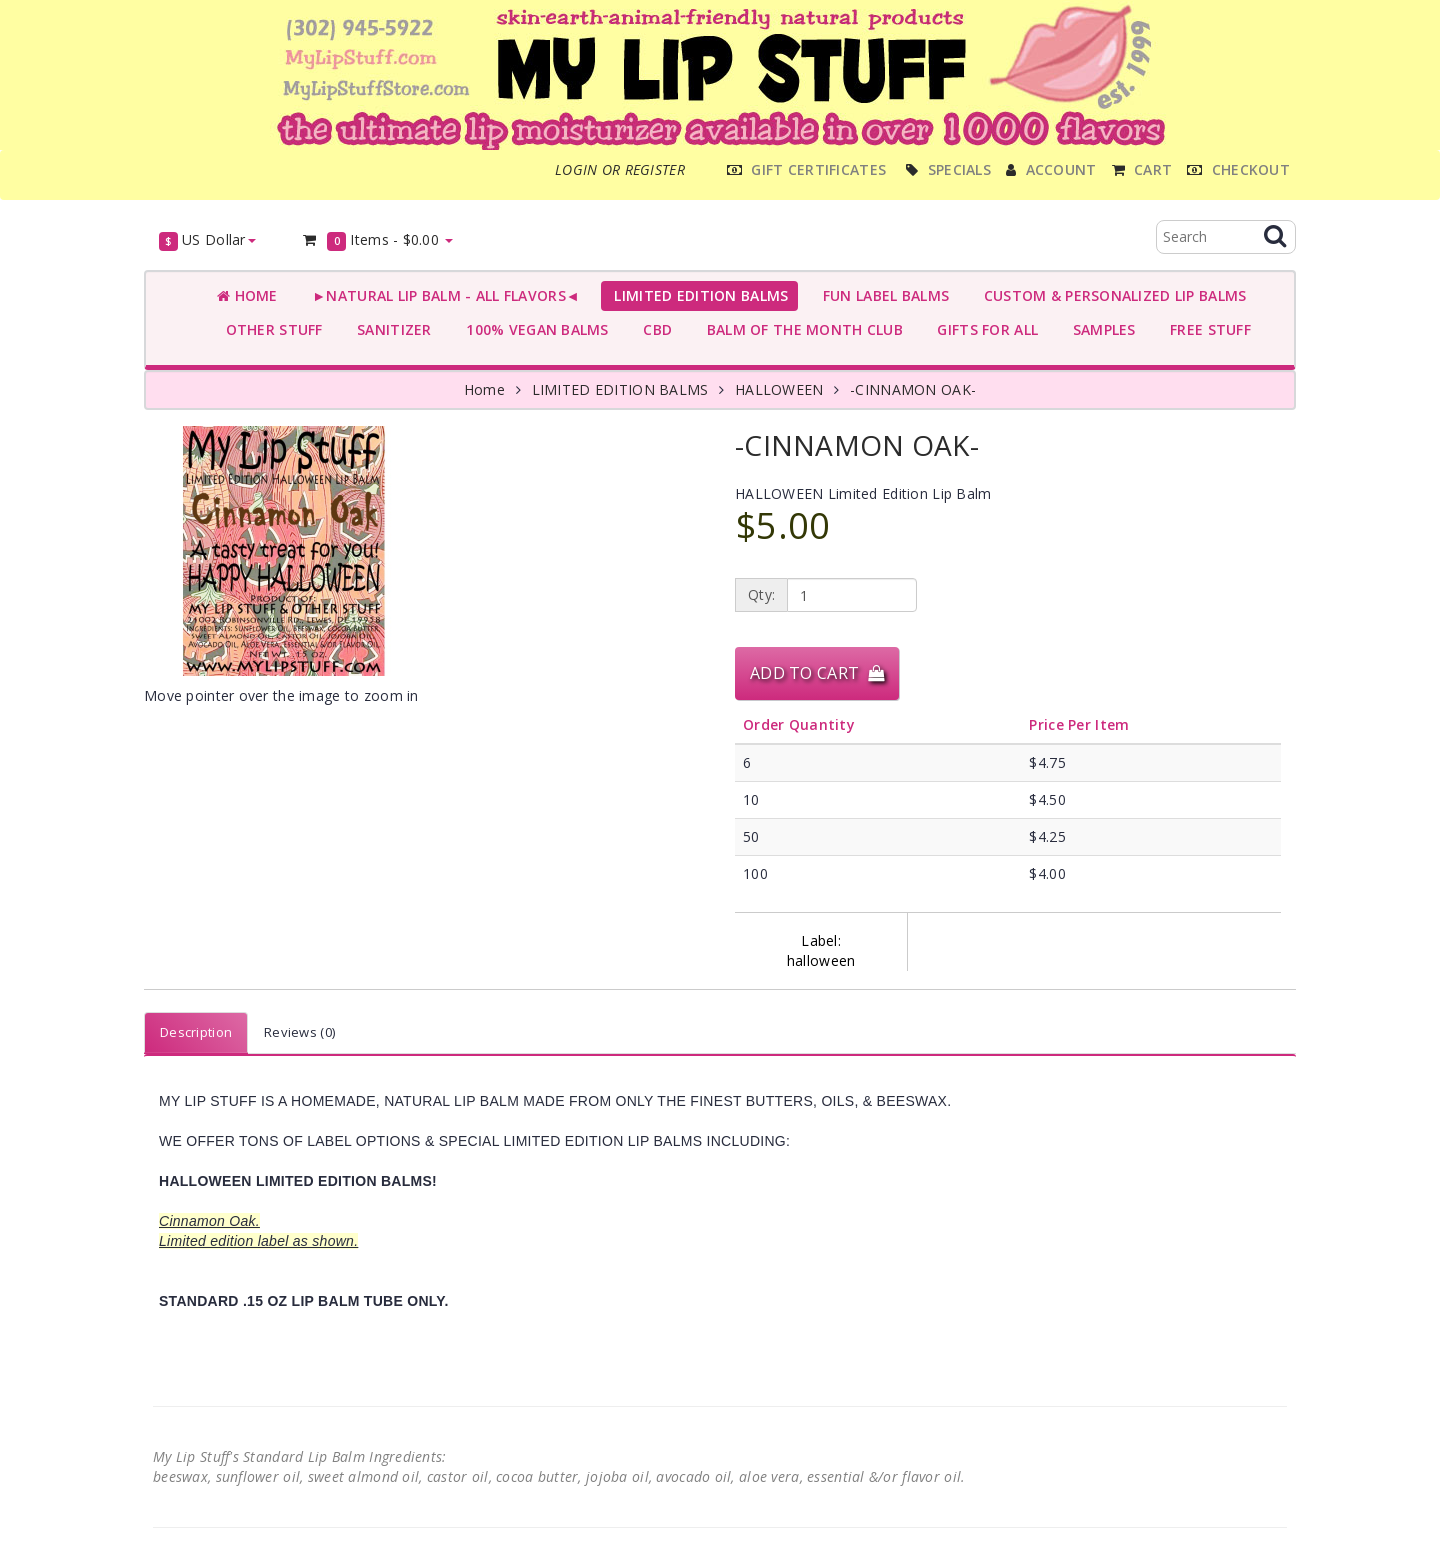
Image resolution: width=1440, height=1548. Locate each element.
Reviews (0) (299, 1032)
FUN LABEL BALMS (881, 295)
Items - (377, 240)
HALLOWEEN (779, 389)
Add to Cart (817, 673)
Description (196, 1032)
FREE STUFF (1206, 329)
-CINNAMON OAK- (913, 389)
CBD (653, 329)
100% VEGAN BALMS (533, 329)
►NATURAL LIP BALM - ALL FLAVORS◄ (442, 295)
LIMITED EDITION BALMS (697, 295)
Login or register (620, 169)
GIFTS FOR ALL (983, 329)
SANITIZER (390, 329)
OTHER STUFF (270, 329)
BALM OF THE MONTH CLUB (800, 329)
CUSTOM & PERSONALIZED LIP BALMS (1110, 295)
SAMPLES (1100, 329)
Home (247, 295)
